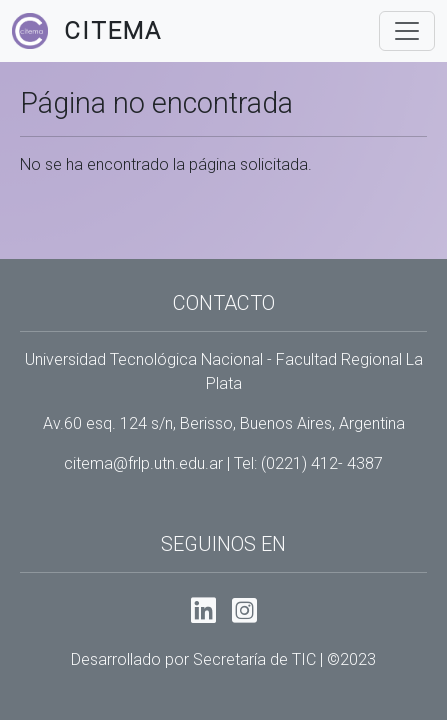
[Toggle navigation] (407, 31)
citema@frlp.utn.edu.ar (143, 463)
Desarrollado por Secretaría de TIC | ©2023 (223, 659)
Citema (113, 31)
